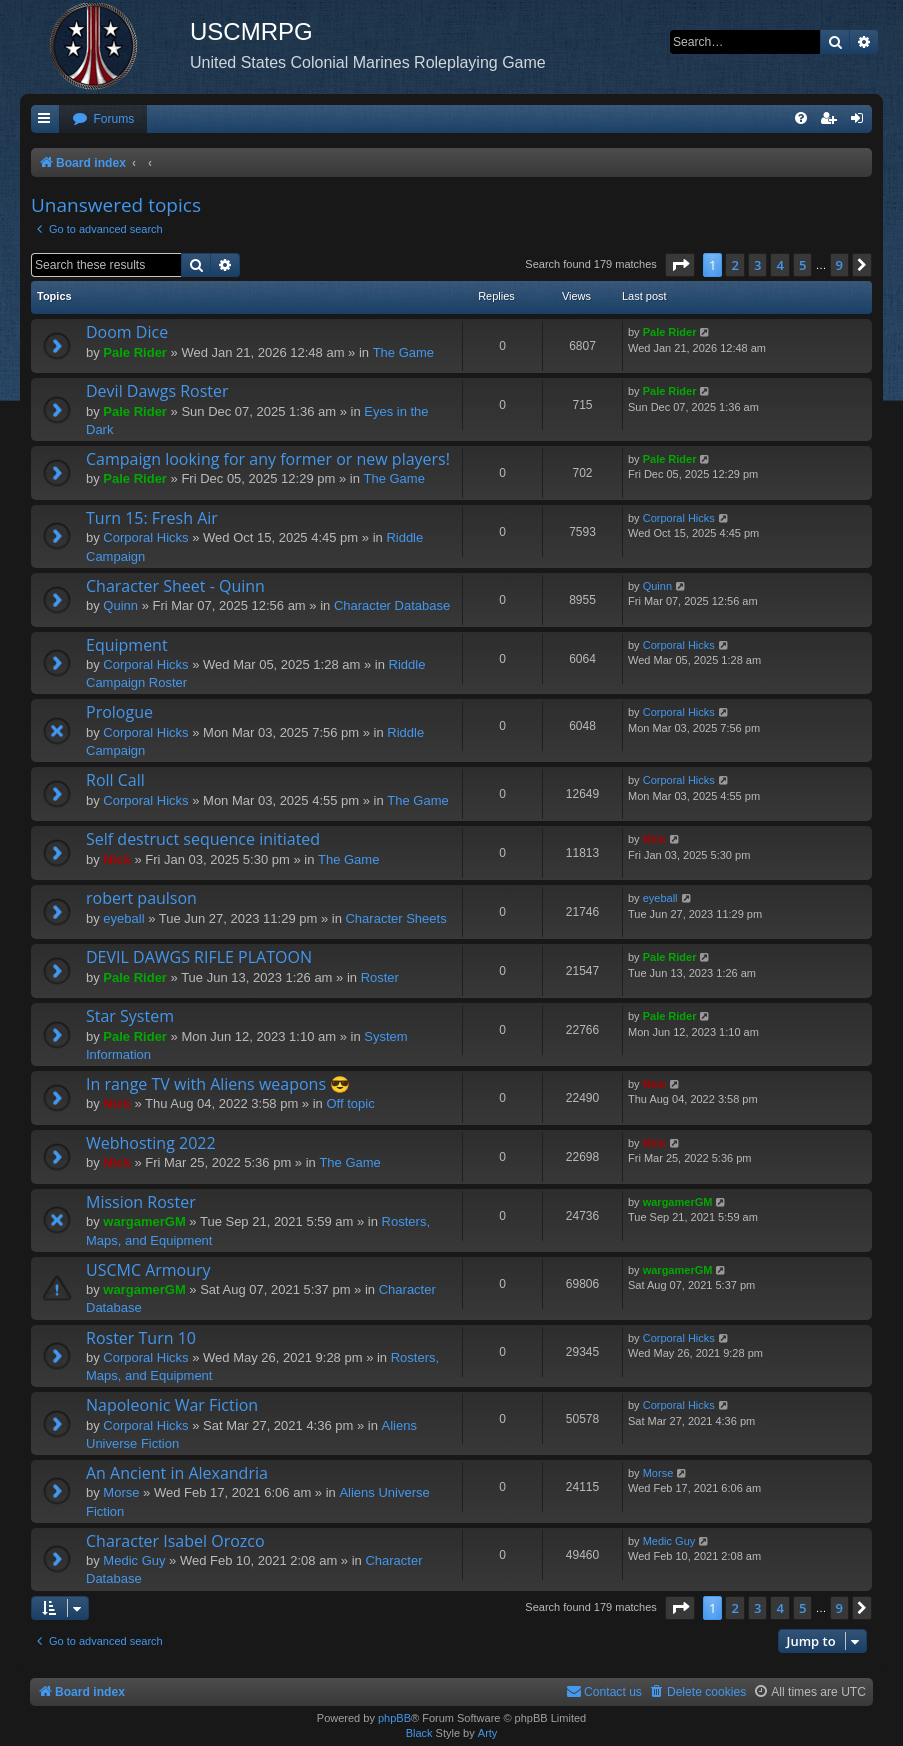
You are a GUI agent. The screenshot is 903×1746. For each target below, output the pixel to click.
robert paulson (141, 898)
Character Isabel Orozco (175, 1541)
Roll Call (115, 780)
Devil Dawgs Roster (157, 391)
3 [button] (757, 265)
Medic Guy (134, 1560)
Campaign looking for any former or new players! (268, 459)
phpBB (394, 1718)
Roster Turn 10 (141, 1338)
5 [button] (802, 265)
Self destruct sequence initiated (203, 839)
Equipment (127, 645)
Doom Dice (127, 332)
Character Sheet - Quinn (175, 586)
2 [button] (734, 265)
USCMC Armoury (148, 1270)
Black (419, 1733)
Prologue (119, 712)
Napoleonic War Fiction (172, 1405)
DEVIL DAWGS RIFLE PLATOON (199, 957)
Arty (488, 1733)
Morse (121, 1492)
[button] (680, 265)
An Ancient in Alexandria (177, 1473)
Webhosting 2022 (151, 1143)
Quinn (120, 605)
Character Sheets (395, 918)
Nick (116, 859)
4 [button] (779, 265)
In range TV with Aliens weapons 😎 (218, 1084)
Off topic (350, 1103)
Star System (130, 1016)
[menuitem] (103, 119)
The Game (403, 352)
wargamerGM (144, 1221)
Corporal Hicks (145, 537)
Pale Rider (135, 352)
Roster (380, 977)
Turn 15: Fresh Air (152, 518)
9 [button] (839, 265)
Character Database (392, 605)
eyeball (123, 918)
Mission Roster (141, 1202)
